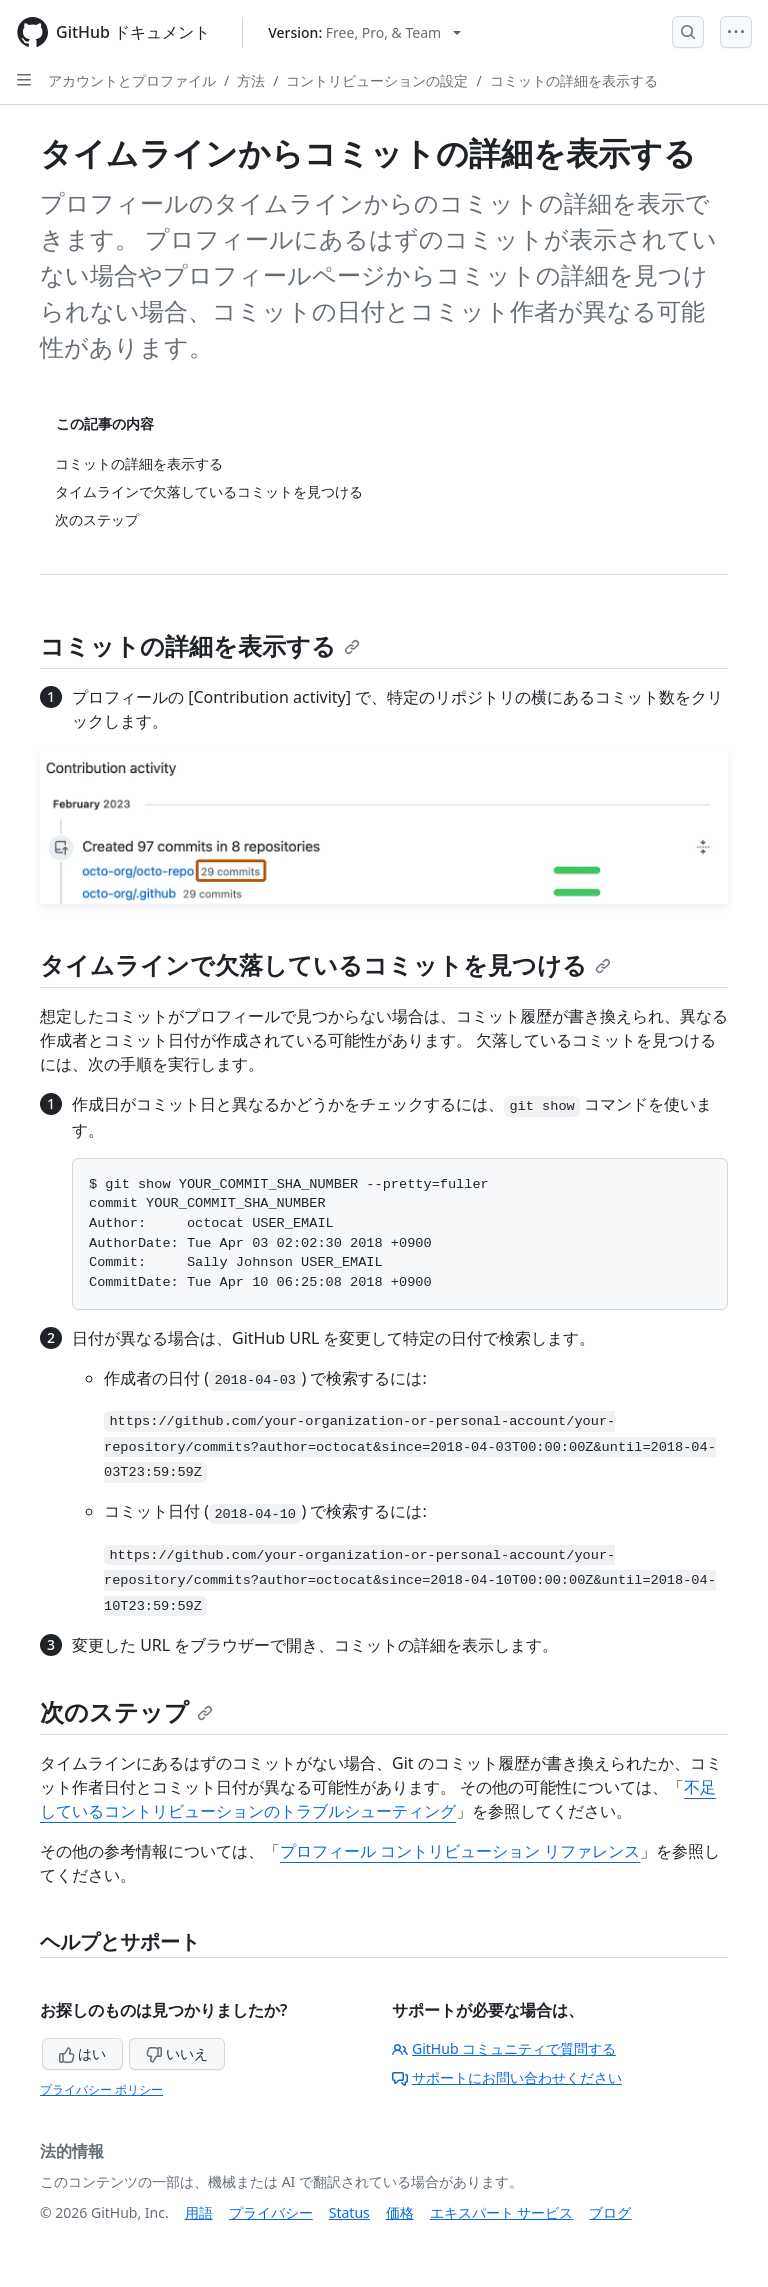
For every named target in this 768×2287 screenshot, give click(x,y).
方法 (251, 80)
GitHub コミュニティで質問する (504, 2048)
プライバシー (271, 2212)
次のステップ (126, 1711)
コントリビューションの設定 (377, 80)
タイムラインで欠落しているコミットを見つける (325, 964)
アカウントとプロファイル (132, 80)
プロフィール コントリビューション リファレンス (460, 1851)
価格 (400, 2212)
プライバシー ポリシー (101, 2089)
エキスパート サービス (502, 2212)
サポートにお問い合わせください (507, 2077)
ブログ (610, 2212)
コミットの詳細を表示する (574, 80)
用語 (199, 2212)
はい (83, 2053)
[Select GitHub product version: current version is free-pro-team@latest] (364, 32)
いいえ (177, 2053)
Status (349, 2212)
